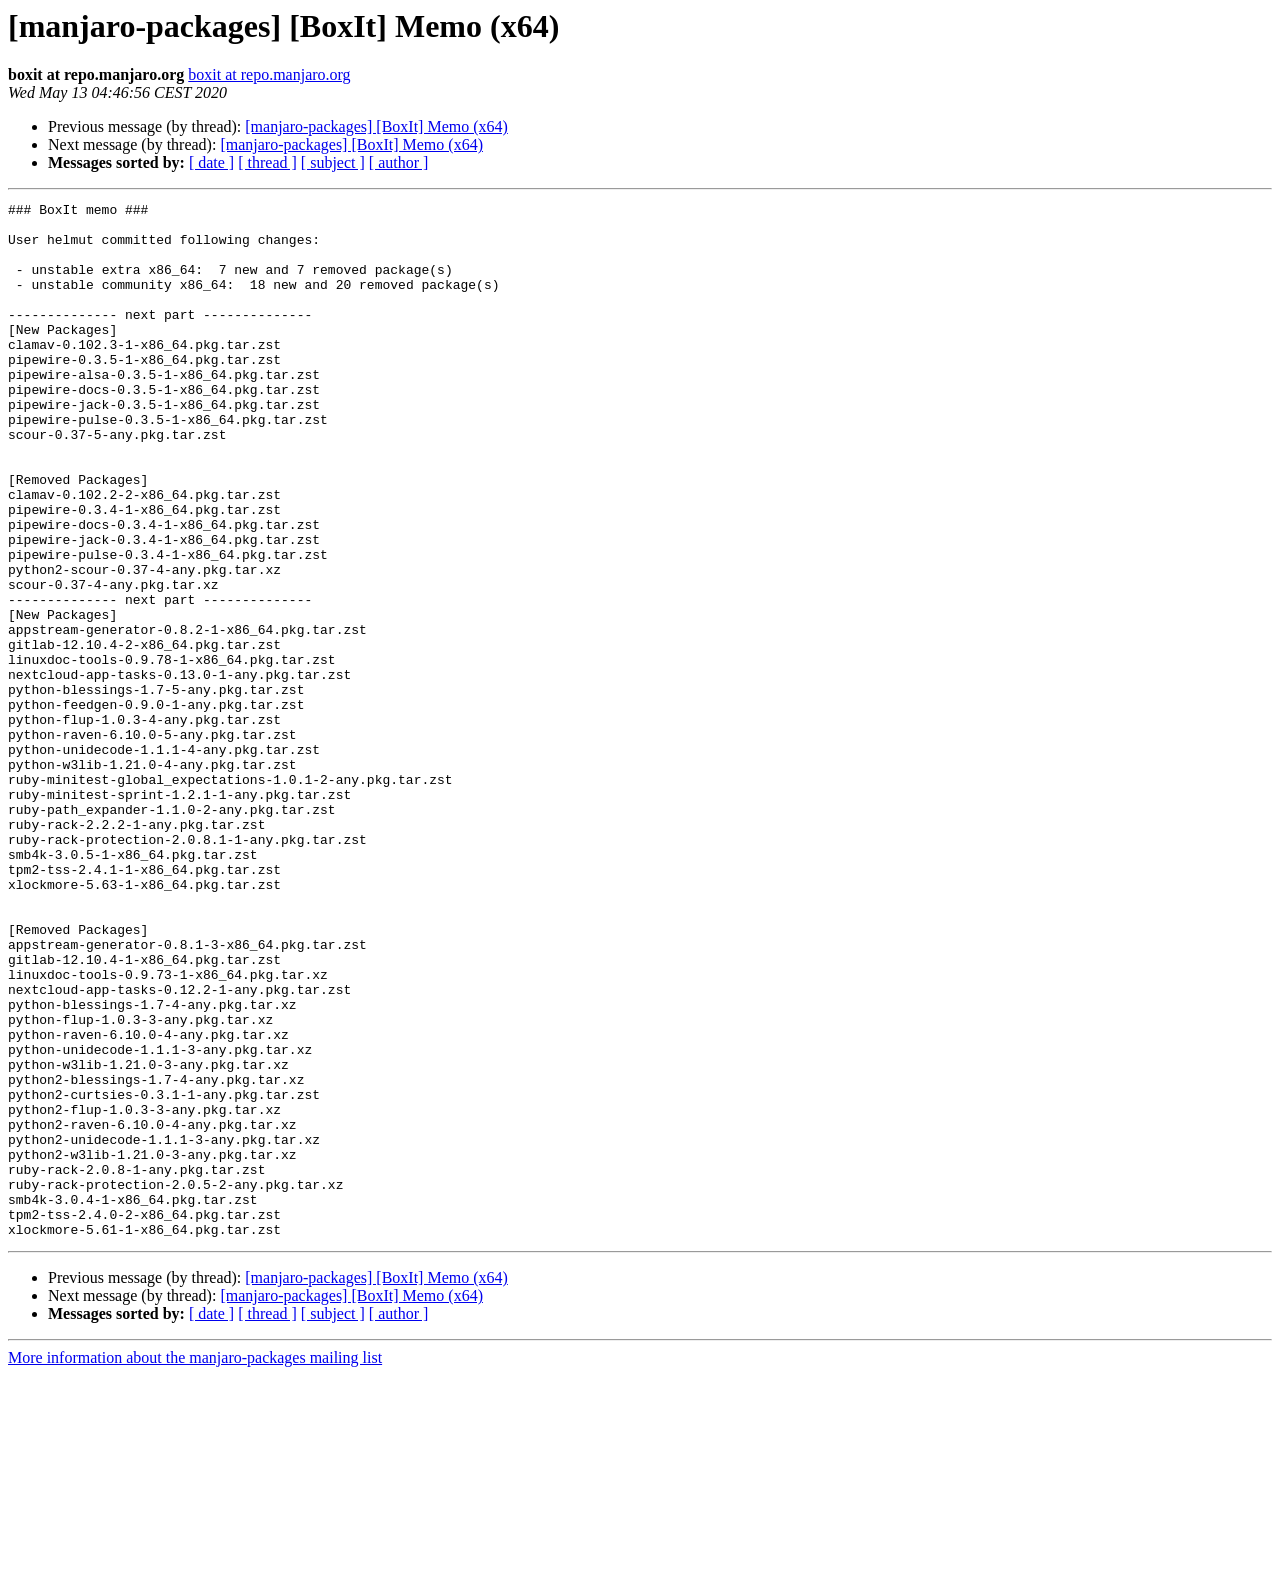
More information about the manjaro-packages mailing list (195, 1564)
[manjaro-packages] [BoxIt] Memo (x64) (376, 126)
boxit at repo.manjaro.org (269, 74)
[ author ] (399, 162)
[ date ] (211, 162)
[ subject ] (333, 162)
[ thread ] (267, 162)
